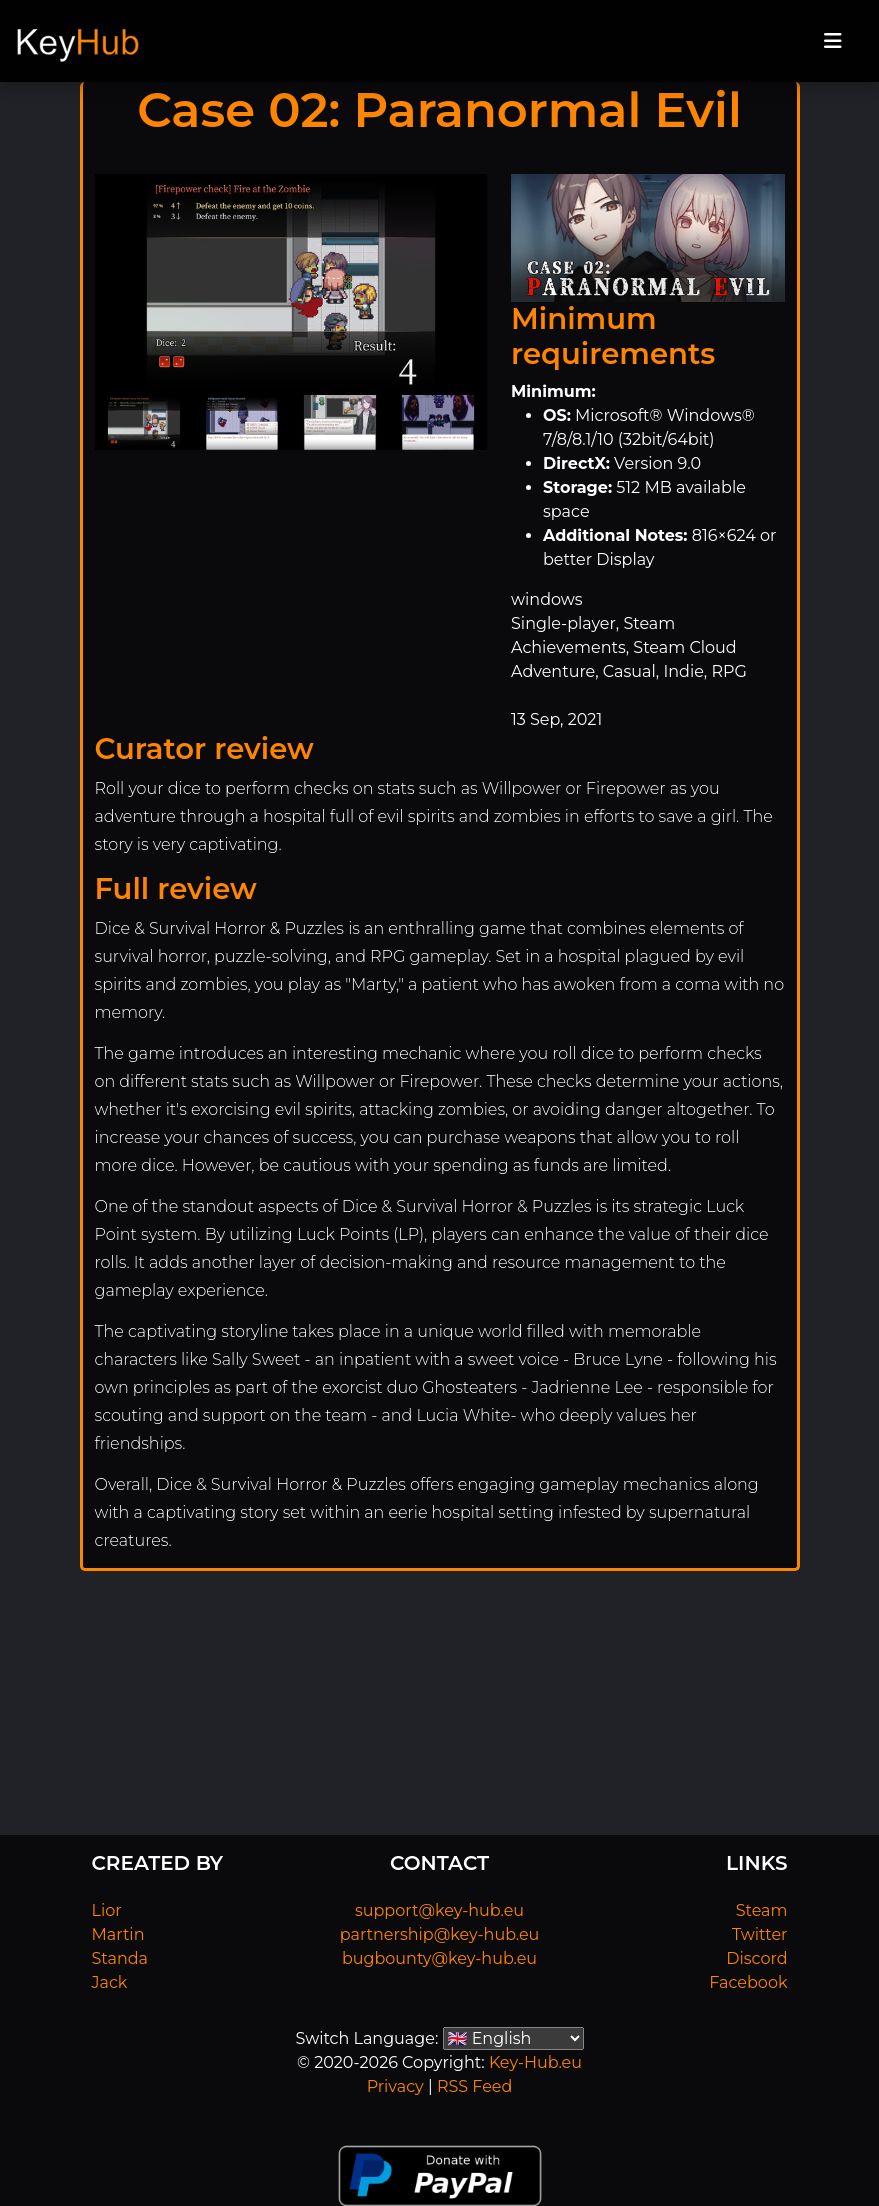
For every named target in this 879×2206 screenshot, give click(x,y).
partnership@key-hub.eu (440, 1934)
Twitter (759, 1934)
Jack (110, 1982)
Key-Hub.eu (535, 2062)
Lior (107, 1910)
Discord (756, 1958)
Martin (118, 1934)
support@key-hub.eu (439, 1910)
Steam (762, 1910)
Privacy (395, 2086)
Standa (120, 1958)
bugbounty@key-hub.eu (439, 1958)
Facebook (748, 1982)
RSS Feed (474, 2086)
